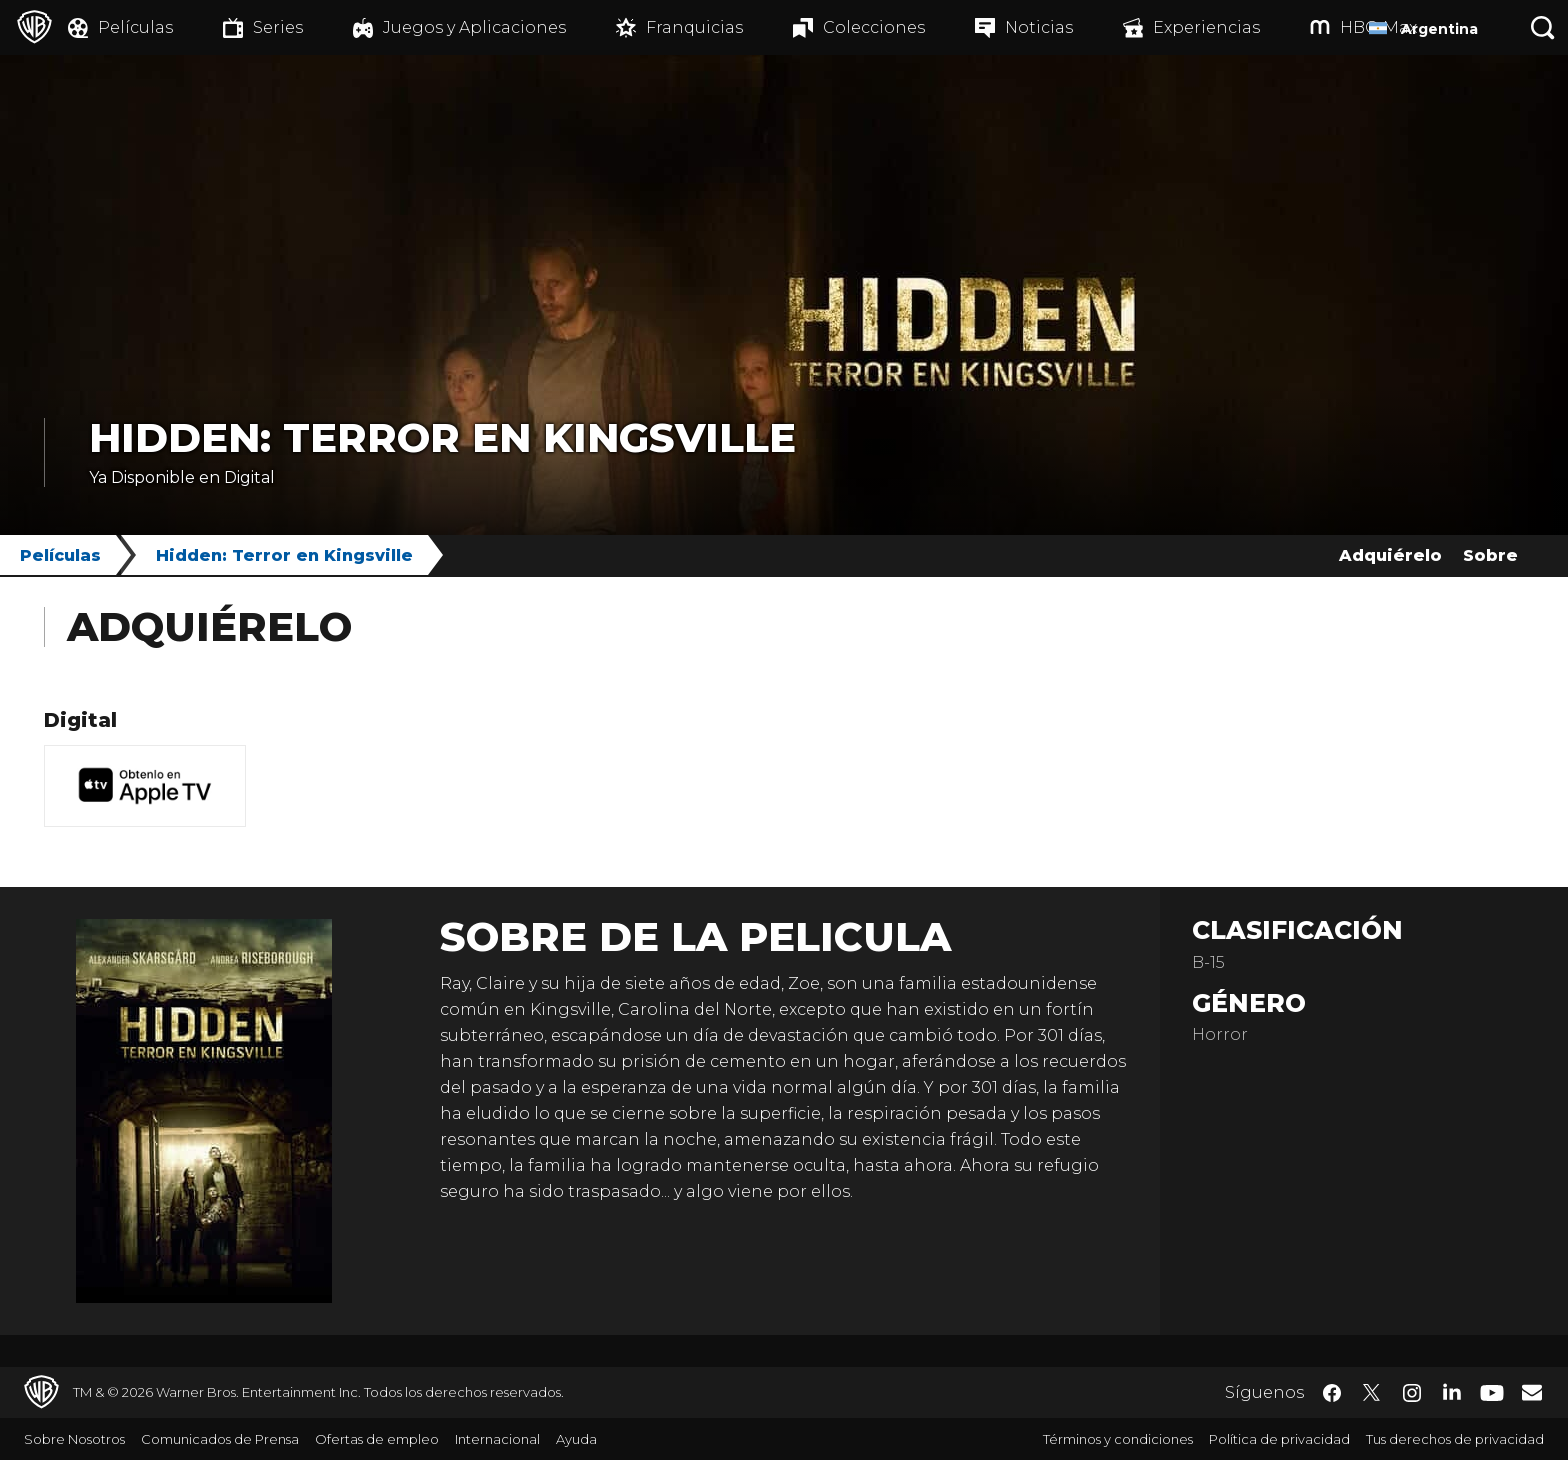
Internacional (497, 1439)
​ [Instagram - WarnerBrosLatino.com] (1412, 1393)
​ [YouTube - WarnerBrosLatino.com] (1492, 1392)
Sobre (1490, 555)
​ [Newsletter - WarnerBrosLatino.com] (1532, 1392)
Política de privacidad (1279, 1439)
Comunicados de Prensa (220, 1439)
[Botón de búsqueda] (1543, 27)
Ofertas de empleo (377, 1439)
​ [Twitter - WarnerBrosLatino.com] (1372, 1393)
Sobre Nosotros (74, 1439)
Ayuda (576, 1439)
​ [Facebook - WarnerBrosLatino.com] (1332, 1393)
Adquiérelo (1390, 555)
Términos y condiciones (1118, 1439)
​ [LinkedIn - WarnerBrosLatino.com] (1452, 1391)
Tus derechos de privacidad (1455, 1439)
